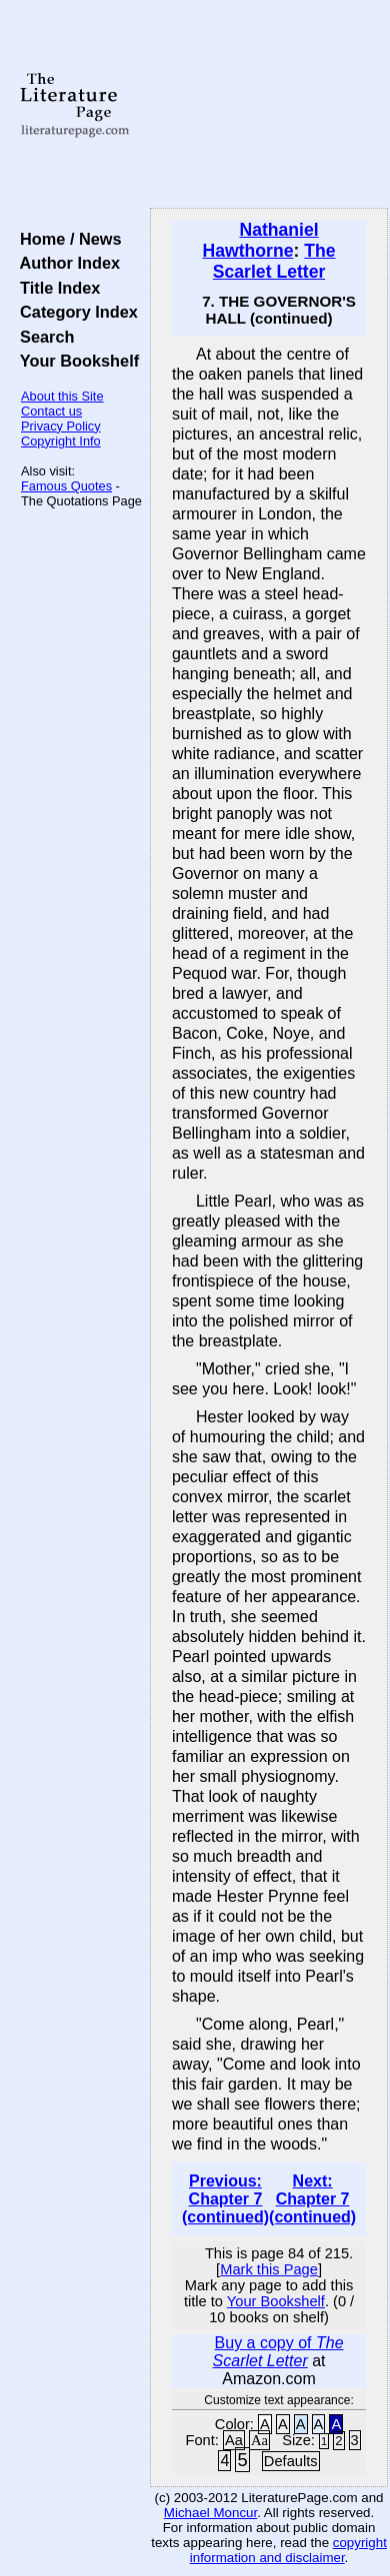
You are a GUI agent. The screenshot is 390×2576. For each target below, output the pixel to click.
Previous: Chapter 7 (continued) (225, 2198)
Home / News (66, 239)
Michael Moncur (210, 2512)
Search (42, 337)
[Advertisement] (269, 105)
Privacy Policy (61, 426)
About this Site (62, 396)
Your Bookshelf (75, 361)
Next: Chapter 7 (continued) (312, 2198)
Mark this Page (269, 2269)
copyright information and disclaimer (288, 2550)
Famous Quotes (66, 485)
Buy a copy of (278, 2351)
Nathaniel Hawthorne (261, 240)
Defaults (291, 2461)
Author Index (65, 263)
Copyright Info (61, 440)
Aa (234, 2440)
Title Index (55, 288)
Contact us (51, 411)
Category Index (74, 312)
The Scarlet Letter (274, 261)
